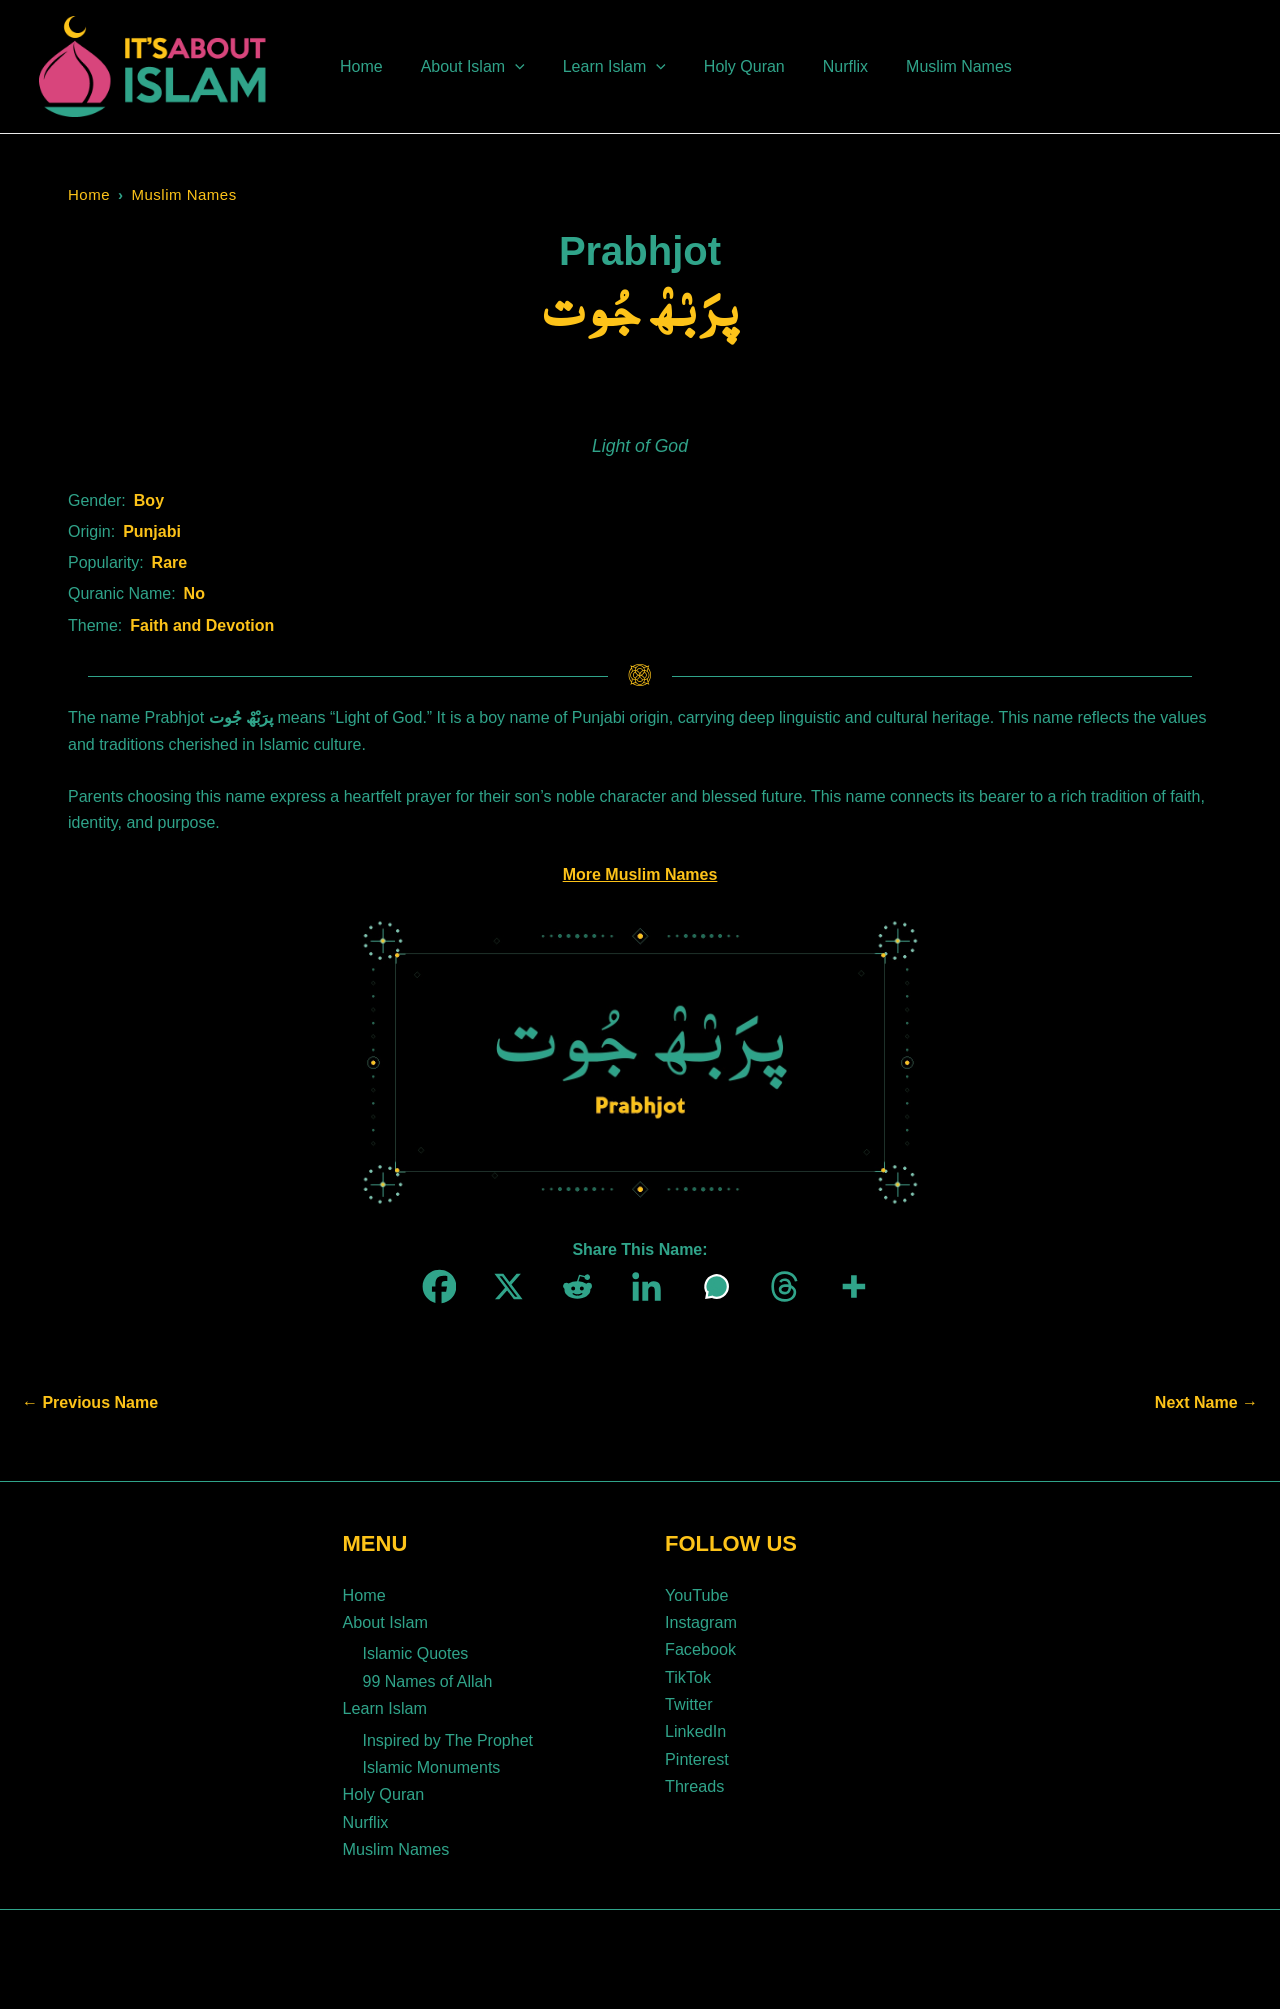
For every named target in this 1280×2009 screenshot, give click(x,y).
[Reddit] (571, 1286)
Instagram (700, 1620)
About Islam (385, 1620)
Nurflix (365, 1813)
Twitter (688, 1699)
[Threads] (778, 1286)
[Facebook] (433, 1286)
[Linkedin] (640, 1286)
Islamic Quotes (416, 1650)
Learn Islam (385, 1703)
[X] (502, 1286)
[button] (506, 67)
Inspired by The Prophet (448, 1733)
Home (89, 194)
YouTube (696, 1594)
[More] (847, 1286)
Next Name (1206, 1403)
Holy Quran (383, 1786)
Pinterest (696, 1752)
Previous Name (90, 1403)
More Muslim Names (640, 874)
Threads (694, 1778)
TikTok (688, 1673)
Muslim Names (184, 194)
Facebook (700, 1646)
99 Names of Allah (428, 1677)
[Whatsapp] (709, 1286)
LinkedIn (695, 1725)
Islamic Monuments (432, 1760)
